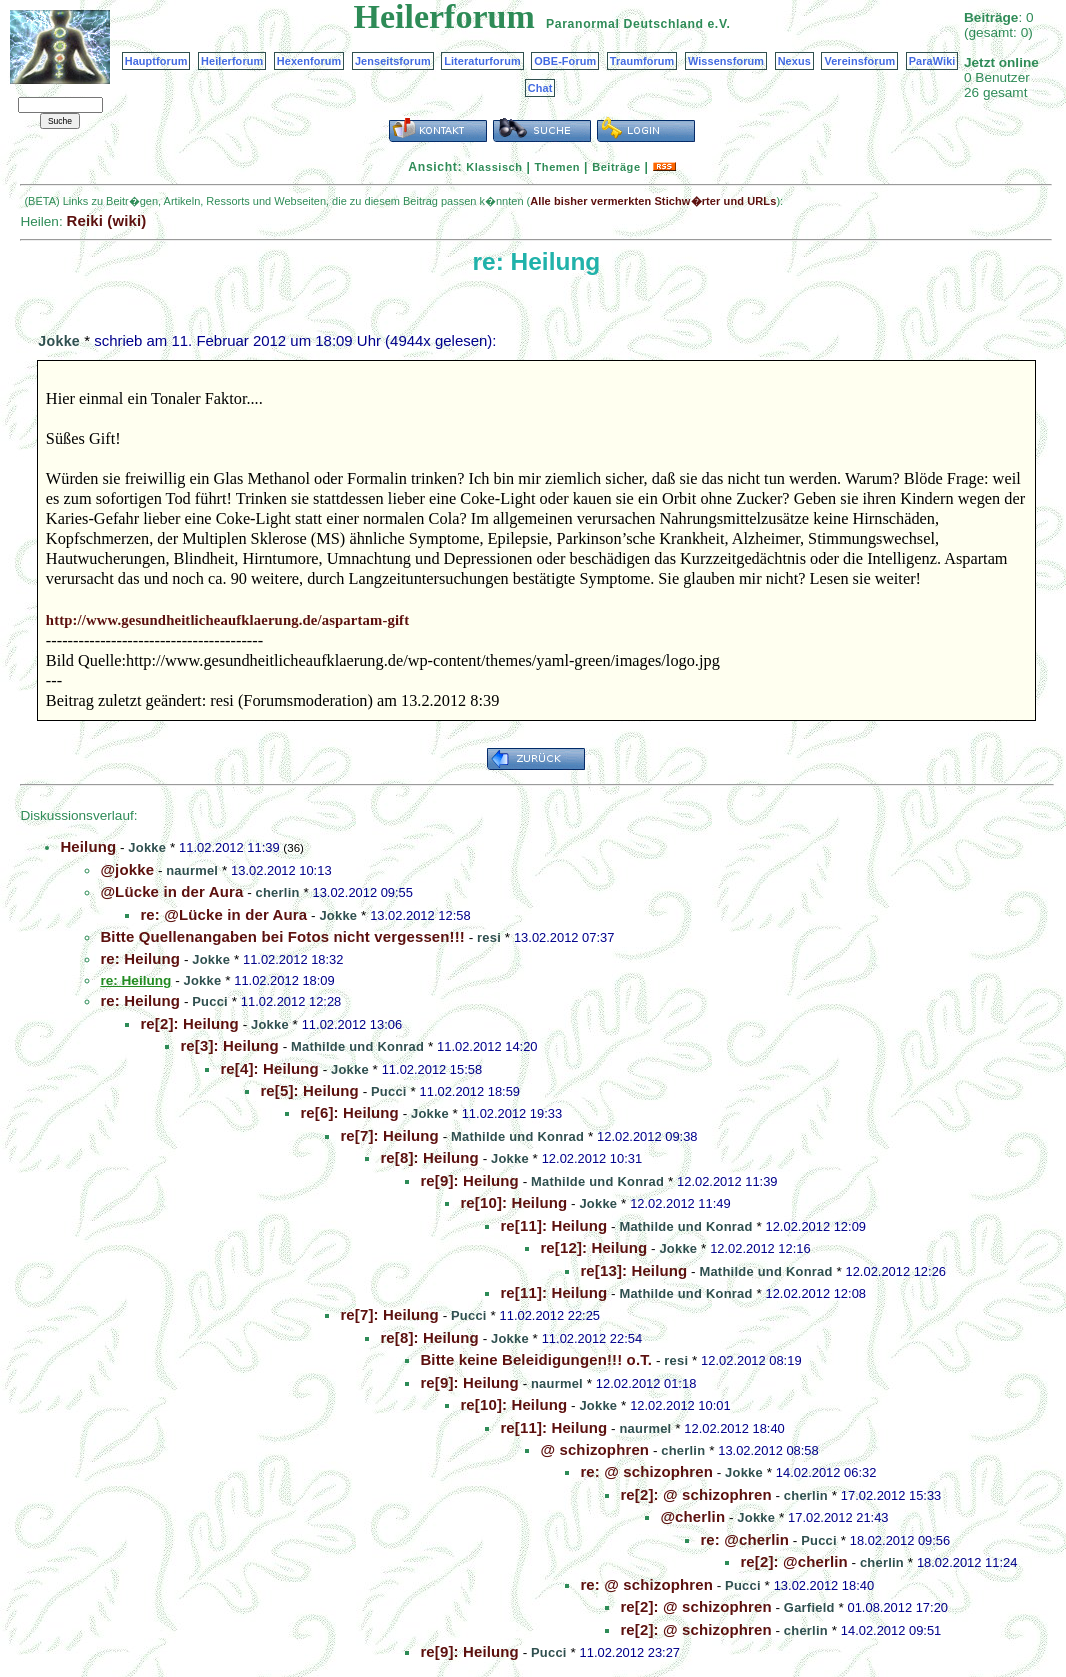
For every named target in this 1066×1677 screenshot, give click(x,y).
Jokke (59, 341)
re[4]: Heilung (269, 1068)
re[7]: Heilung (389, 1135)
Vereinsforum (859, 61)
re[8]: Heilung (429, 1157)
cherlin (278, 892)
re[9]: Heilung (469, 1180)
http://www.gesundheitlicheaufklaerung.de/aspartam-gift (227, 620)
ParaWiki (932, 61)
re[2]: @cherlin (793, 1561)
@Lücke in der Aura (171, 891)
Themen (557, 167)
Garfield (809, 1607)
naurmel (192, 870)
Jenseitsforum (393, 61)
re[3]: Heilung (229, 1045)
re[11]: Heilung (553, 1225)
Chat (540, 88)
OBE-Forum (565, 61)
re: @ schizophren (646, 1471)
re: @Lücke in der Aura (223, 914)
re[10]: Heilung (513, 1202)
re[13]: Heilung (633, 1270)
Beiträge (616, 167)
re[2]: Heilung (189, 1023)
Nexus (794, 61)
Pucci (210, 1001)
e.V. (718, 24)
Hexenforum (309, 61)
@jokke (127, 869)
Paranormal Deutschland (625, 24)
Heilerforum (232, 61)
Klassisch (494, 167)
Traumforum (642, 61)
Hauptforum (156, 61)
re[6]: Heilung (349, 1112)
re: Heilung (140, 958)
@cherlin (692, 1516)
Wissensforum (726, 61)
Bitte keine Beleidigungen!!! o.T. (536, 1359)
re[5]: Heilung (309, 1090)
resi (489, 937)
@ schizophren (594, 1449)
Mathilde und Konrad (357, 1046)
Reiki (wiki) (106, 220)
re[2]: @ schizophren (695, 1494)
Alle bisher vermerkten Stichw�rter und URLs (653, 201)
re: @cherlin (744, 1539)
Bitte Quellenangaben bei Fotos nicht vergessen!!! (282, 936)
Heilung (88, 846)
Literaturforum (482, 61)
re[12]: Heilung (593, 1247)
